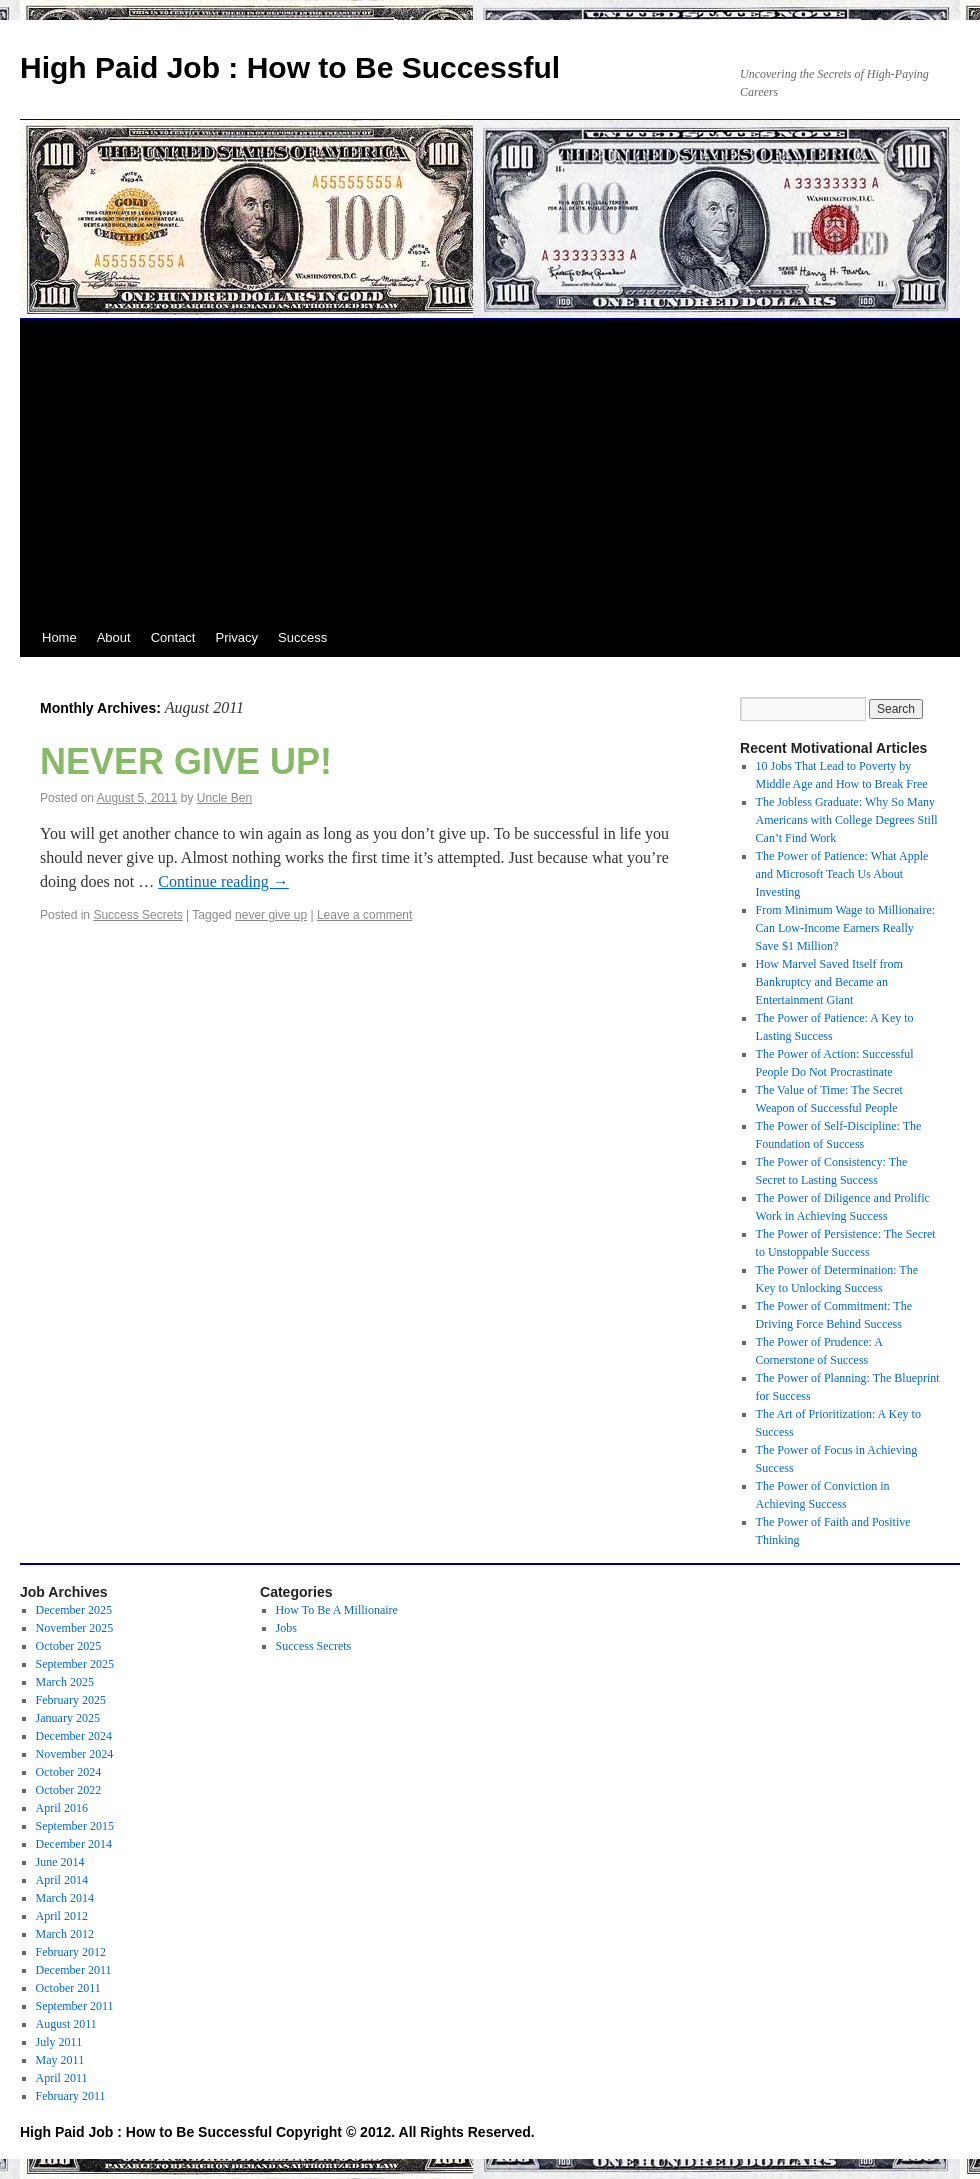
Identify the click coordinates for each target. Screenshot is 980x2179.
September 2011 (75, 2006)
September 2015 (75, 1826)
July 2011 (59, 2042)
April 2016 (62, 1808)
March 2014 (65, 1898)
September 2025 (75, 1664)
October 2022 (69, 1790)
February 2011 (71, 2096)
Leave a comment (364, 915)
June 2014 (60, 1862)
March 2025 (65, 1682)
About (114, 637)
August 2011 (66, 2024)
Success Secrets (137, 915)
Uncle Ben (224, 798)
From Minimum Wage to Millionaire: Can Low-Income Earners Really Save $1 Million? (845, 928)
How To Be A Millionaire (337, 1610)
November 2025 (75, 1628)
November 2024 (75, 1754)
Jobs (286, 1628)
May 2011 (60, 2060)
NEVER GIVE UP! (186, 761)
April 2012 (62, 1916)
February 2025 (71, 1700)
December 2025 (74, 1610)
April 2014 (62, 1880)
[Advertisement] (490, 469)
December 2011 (74, 1970)
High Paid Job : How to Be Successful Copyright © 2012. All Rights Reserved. (277, 2132)
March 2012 (65, 1934)
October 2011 (68, 1988)
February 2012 (71, 1952)
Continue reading (223, 881)
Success (302, 637)
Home (59, 637)
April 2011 (62, 2078)
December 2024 (74, 1736)
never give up (271, 915)
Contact (173, 637)
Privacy (236, 637)
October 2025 (69, 1646)
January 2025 (68, 1718)
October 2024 (69, 1772)
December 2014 (74, 1844)
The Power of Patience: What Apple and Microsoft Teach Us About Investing (842, 874)
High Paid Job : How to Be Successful (290, 67)
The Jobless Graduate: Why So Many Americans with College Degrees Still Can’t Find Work (847, 820)
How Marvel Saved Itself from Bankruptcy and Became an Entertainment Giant (829, 982)
